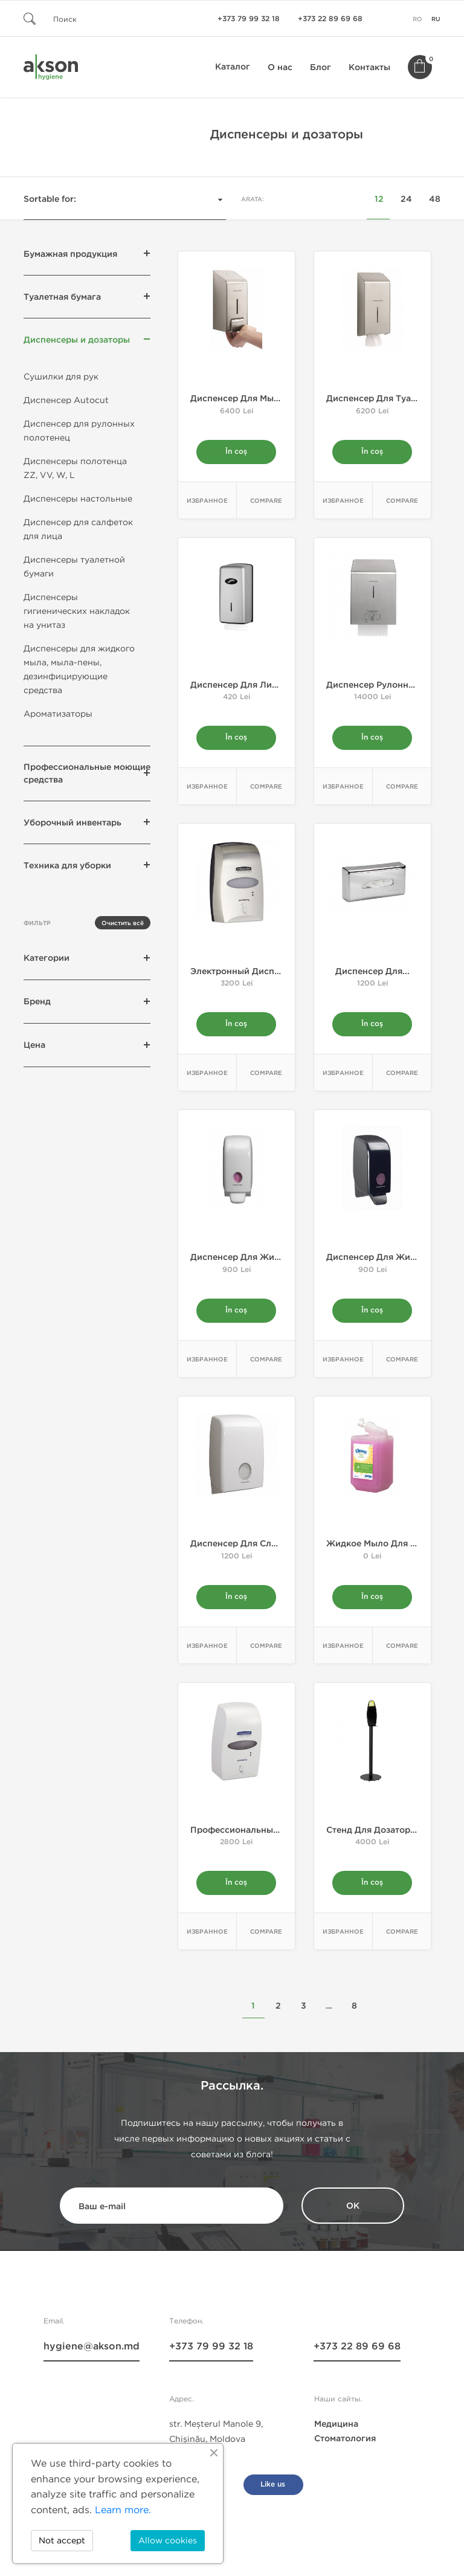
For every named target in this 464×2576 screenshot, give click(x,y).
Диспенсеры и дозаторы (77, 340)
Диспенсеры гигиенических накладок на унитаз (77, 611)
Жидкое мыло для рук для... (389, 1548)
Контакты (369, 67)
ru (435, 19)
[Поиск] (96, 18)
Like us (272, 2490)
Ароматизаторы (58, 714)
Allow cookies (167, 2541)
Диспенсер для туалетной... (387, 399)
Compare (266, 501)
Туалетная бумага (62, 297)
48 (434, 199)
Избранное (207, 501)
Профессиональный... (238, 1835)
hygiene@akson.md (92, 2352)
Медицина (336, 2430)
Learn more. (123, 2510)
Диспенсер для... (372, 974)
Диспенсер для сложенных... (254, 1548)
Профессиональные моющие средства (87, 773)
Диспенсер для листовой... (249, 686)
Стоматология (345, 2444)
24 (406, 199)
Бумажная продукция (70, 254)
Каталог (232, 67)
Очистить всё (123, 923)
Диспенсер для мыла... (240, 399)
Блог (320, 67)
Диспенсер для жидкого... (248, 1261)
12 (379, 199)
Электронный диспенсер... (248, 974)
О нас (280, 67)
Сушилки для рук (61, 377)
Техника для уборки (67, 865)
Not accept (62, 2541)
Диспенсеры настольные (78, 499)
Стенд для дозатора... (374, 1835)
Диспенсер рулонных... (376, 686)
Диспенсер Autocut (66, 400)
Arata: (252, 199)
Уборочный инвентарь (72, 823)
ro (417, 19)
